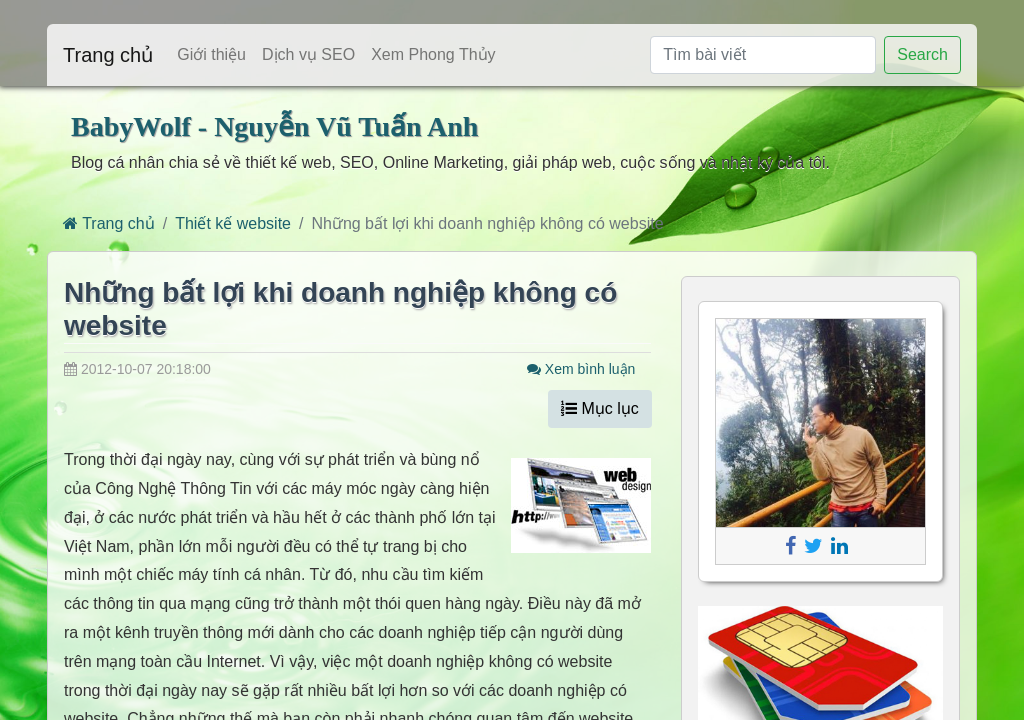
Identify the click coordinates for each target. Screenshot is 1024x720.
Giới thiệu (211, 54)
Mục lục (600, 408)
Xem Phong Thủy (433, 54)
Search (922, 54)
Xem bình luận (581, 369)
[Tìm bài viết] (763, 55)
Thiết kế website (233, 223)
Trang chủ (108, 55)
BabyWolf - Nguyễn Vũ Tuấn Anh (274, 126)
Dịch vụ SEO (308, 54)
